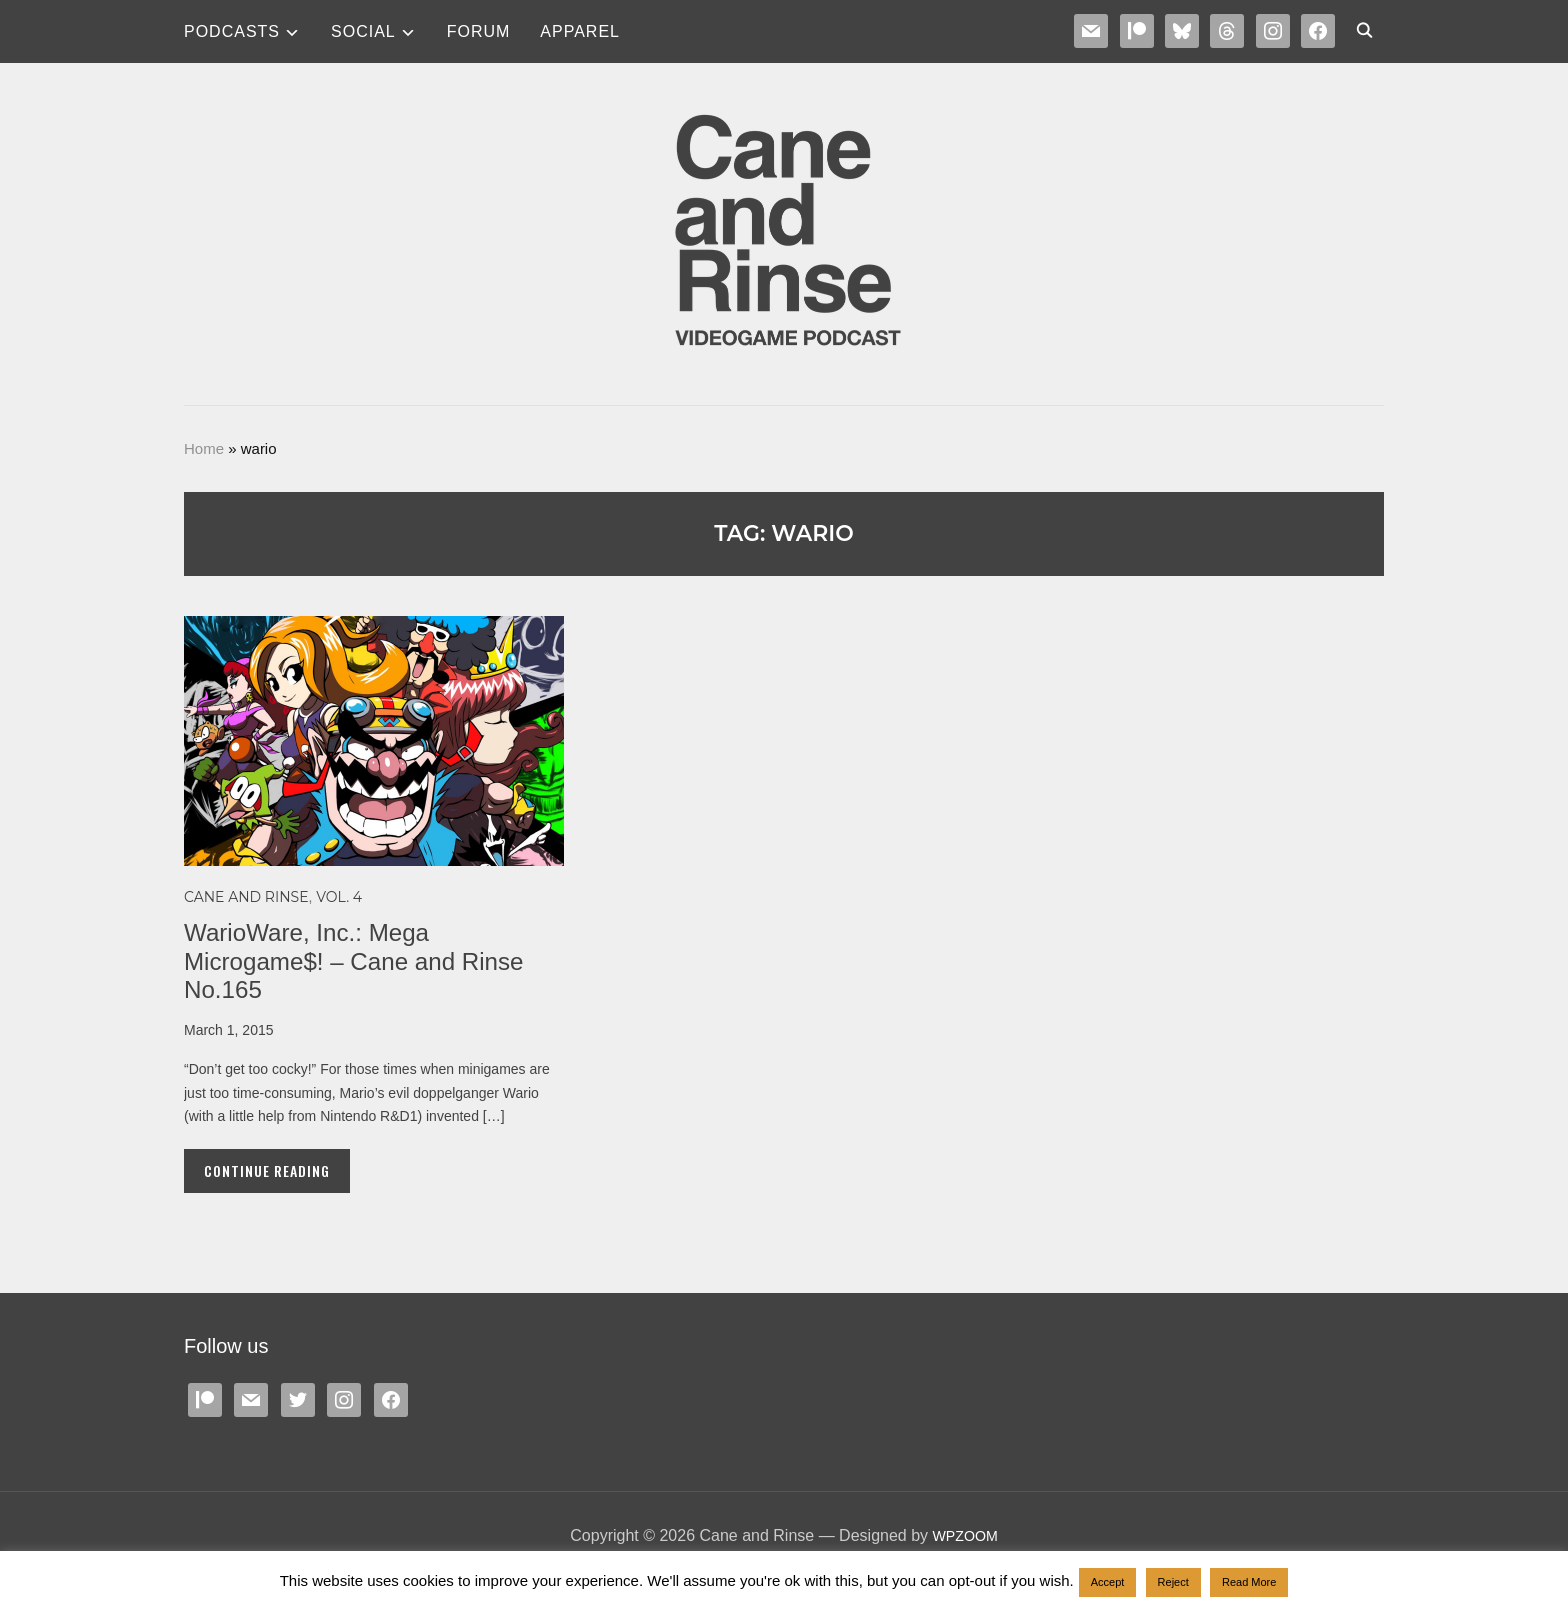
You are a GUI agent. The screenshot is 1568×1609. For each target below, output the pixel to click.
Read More (1249, 1582)
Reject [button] (1173, 1582)
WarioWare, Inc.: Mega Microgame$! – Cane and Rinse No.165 (367, 960)
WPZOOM (965, 1535)
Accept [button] (1108, 1582)
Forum (479, 31)
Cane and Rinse (246, 897)
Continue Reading (267, 1170)
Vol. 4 (339, 897)
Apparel (580, 31)
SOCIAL (363, 31)
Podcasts (232, 31)
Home (204, 448)
